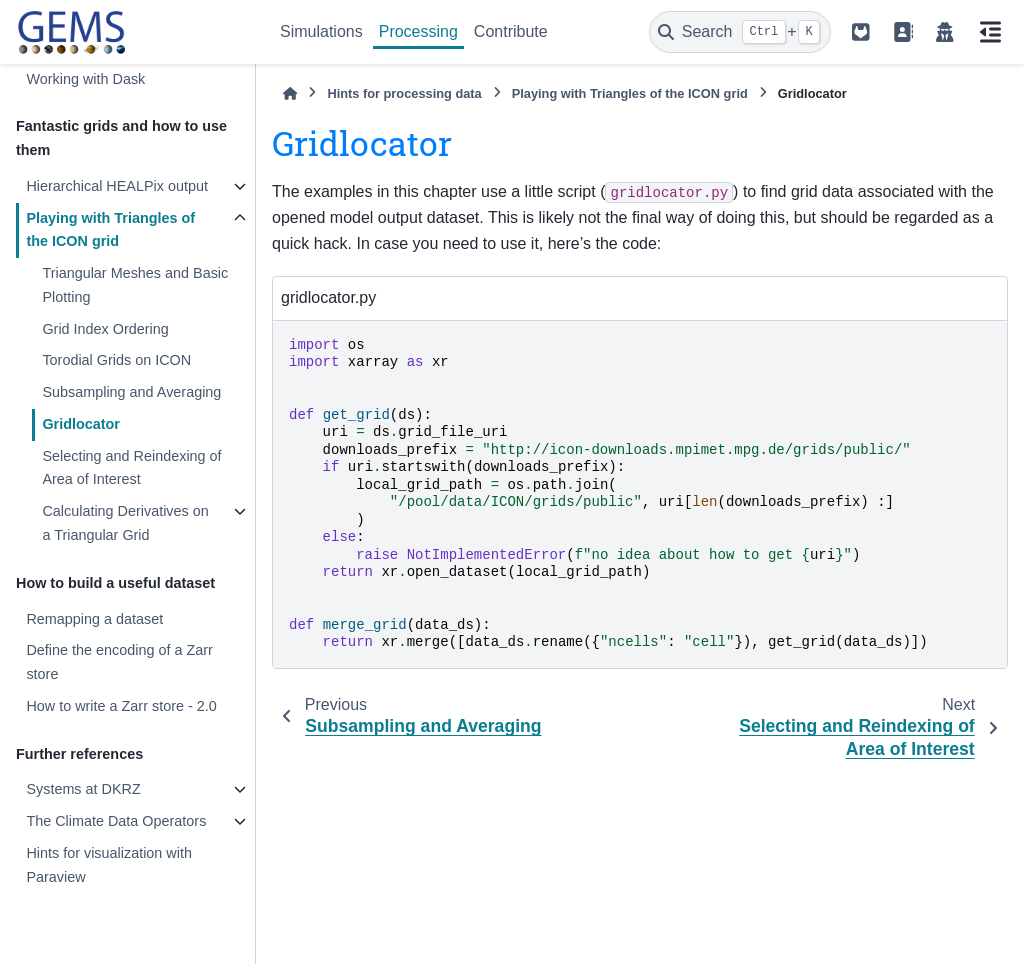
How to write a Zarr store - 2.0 (121, 706)
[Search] (740, 32)
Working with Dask (85, 79)
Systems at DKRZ (83, 789)
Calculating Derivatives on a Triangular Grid (125, 523)
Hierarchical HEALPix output (117, 186)
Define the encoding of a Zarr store (119, 662)
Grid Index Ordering (105, 329)
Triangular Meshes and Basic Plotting (135, 285)
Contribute (511, 31)
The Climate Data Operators (116, 821)
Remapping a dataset (94, 619)
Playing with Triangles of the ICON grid (110, 230)
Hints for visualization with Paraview (109, 865)
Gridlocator (81, 424)
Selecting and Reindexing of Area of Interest (131, 468)
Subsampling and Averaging (131, 392)
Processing (418, 31)
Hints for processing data (404, 93)
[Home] (290, 93)
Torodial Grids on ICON (116, 360)
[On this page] (990, 32)
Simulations (321, 31)
